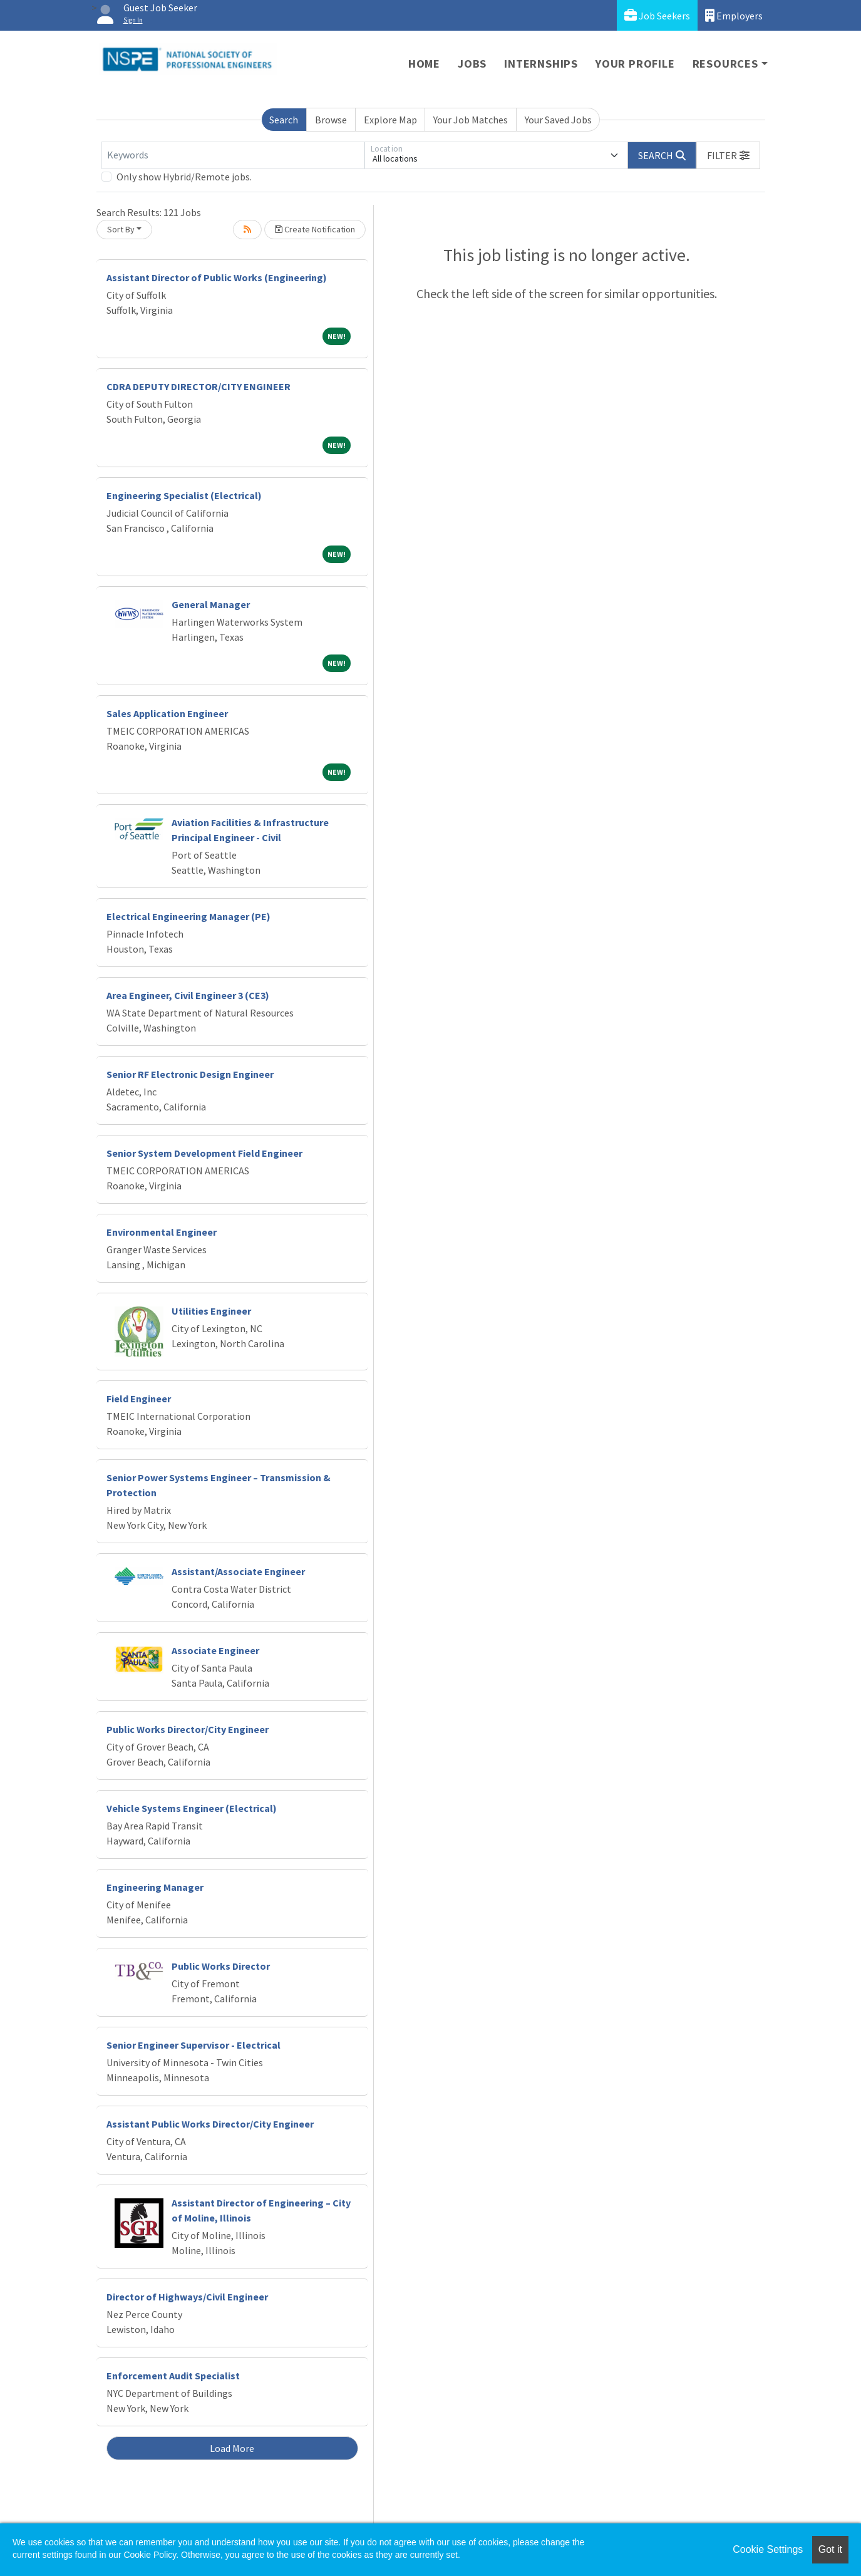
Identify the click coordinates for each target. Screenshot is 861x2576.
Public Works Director (221, 1966)
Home (424, 63)
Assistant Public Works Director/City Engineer (210, 2124)
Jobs (472, 63)
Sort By (121, 229)
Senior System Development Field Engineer (204, 1153)
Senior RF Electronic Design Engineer (190, 1074)
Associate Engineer (215, 1650)
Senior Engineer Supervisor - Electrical (193, 2045)
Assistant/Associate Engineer (238, 1571)
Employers (734, 15)
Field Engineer (138, 1398)
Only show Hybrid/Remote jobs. (184, 176)
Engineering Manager (155, 1887)
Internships (541, 63)
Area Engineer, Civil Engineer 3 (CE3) (187, 995)
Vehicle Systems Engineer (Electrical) (191, 1808)
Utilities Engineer (211, 1311)
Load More (232, 2448)
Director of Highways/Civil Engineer (187, 2296)
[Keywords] (232, 155)
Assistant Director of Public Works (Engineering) (216, 277)
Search (283, 119)
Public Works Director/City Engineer (187, 1729)
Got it (830, 2549)
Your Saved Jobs (558, 119)
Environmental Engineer (161, 1232)
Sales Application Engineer (167, 713)
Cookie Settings (768, 2549)
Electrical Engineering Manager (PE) (188, 916)
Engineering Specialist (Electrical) (184, 495)
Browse (331, 119)
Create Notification (315, 229)
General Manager (211, 604)
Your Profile (635, 63)
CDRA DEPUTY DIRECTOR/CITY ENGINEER (198, 386)
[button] (728, 155)
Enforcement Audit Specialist (173, 2375)
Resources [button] (725, 63)
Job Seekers (657, 15)
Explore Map (390, 119)
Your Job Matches (470, 119)
